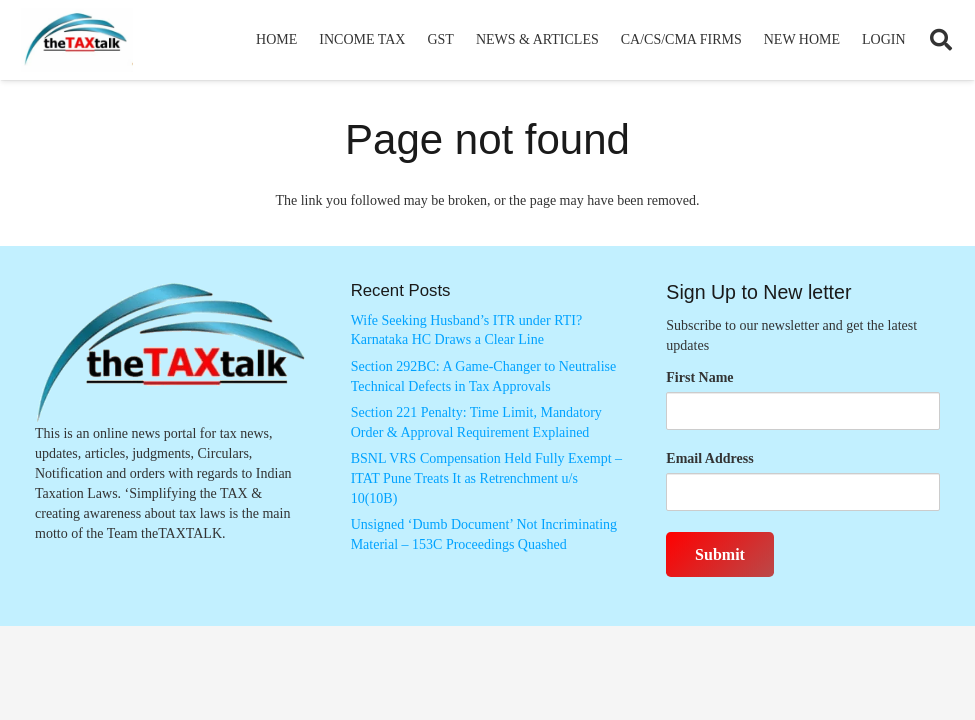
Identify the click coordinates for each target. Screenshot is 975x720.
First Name (699, 377)
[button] (941, 40)
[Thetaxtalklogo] (77, 40)
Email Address (709, 458)
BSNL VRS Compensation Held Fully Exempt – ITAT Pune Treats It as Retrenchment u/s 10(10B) (486, 478)
